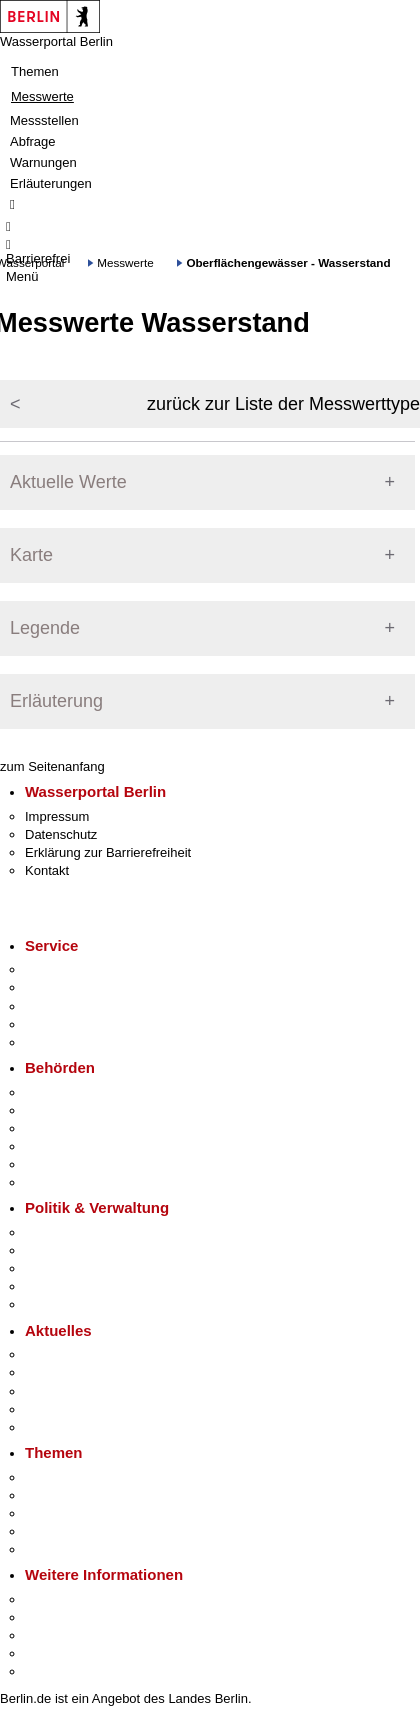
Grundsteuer (61, 1549)
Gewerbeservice (72, 1042)
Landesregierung (74, 1232)
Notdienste (56, 1024)
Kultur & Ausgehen (79, 1599)
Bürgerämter (61, 1146)
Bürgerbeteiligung (76, 1268)
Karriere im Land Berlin (91, 1250)
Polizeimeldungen (76, 1372)
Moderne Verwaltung (84, 1513)
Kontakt (47, 870)
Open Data (56, 1286)
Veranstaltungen (72, 1391)
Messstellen (44, 120)
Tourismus (54, 1617)
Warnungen (43, 162)
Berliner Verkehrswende (94, 1495)
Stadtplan (52, 1671)
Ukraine (47, 1409)
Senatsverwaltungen (84, 1110)
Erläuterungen (51, 183)
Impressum (57, 816)
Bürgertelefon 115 (76, 1006)
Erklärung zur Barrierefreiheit (108, 852)
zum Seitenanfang (52, 766)
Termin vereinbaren (80, 987)
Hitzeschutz (58, 1427)
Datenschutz (61, 834)
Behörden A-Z (65, 1092)
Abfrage (33, 141)
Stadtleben (56, 1653)
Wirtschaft (54, 1635)
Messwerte (42, 96)
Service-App (60, 969)
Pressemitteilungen (80, 1354)
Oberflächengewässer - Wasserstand (288, 262)
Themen (35, 71)
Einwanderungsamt (80, 1182)
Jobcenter (53, 1164)
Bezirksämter (63, 1128)
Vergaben (53, 1304)
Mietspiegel (58, 1531)
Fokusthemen (64, 1477)
